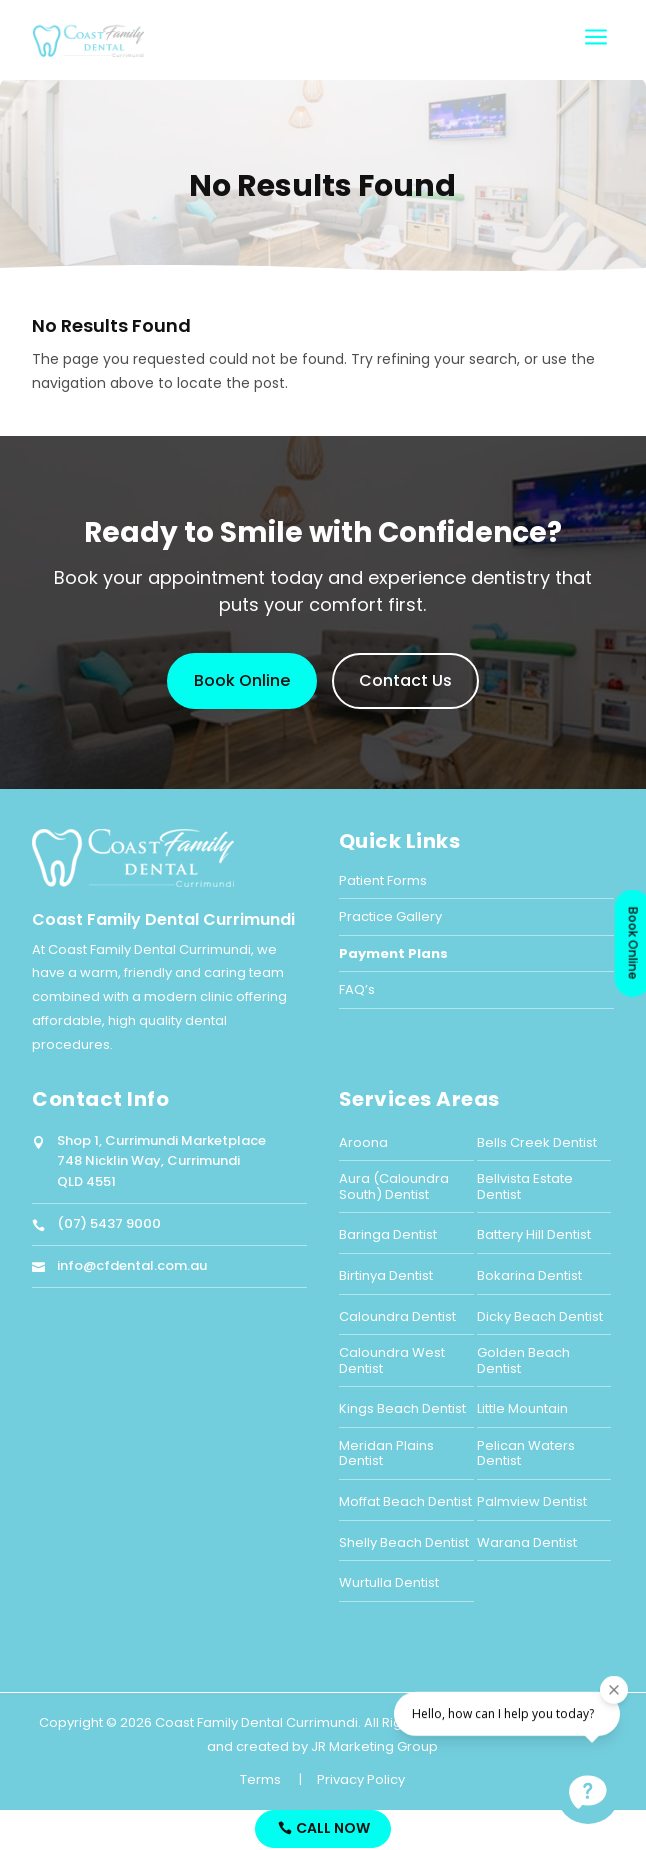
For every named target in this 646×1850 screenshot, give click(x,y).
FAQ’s (357, 989)
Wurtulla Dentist (389, 1582)
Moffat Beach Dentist (405, 1501)
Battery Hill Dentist (534, 1234)
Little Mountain (522, 1408)
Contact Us (405, 680)
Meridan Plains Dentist (386, 1453)
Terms (260, 1779)
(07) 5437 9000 (109, 1223)
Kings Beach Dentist (402, 1408)
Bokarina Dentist (529, 1275)
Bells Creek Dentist (537, 1142)
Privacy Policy (361, 1779)
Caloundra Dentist (397, 1316)
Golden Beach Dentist (523, 1360)
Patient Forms (383, 880)
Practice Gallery (390, 916)
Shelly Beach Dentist (404, 1542)
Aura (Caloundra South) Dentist (394, 1186)
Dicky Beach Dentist (540, 1316)
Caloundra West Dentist (392, 1360)
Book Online (242, 680)
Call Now (333, 1828)
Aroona (363, 1142)
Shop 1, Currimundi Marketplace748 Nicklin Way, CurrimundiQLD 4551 (161, 1161)
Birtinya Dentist (386, 1275)
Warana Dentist (527, 1542)
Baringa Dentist (388, 1234)
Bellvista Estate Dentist (525, 1186)
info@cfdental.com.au (132, 1265)
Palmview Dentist (532, 1501)
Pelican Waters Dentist (526, 1453)
